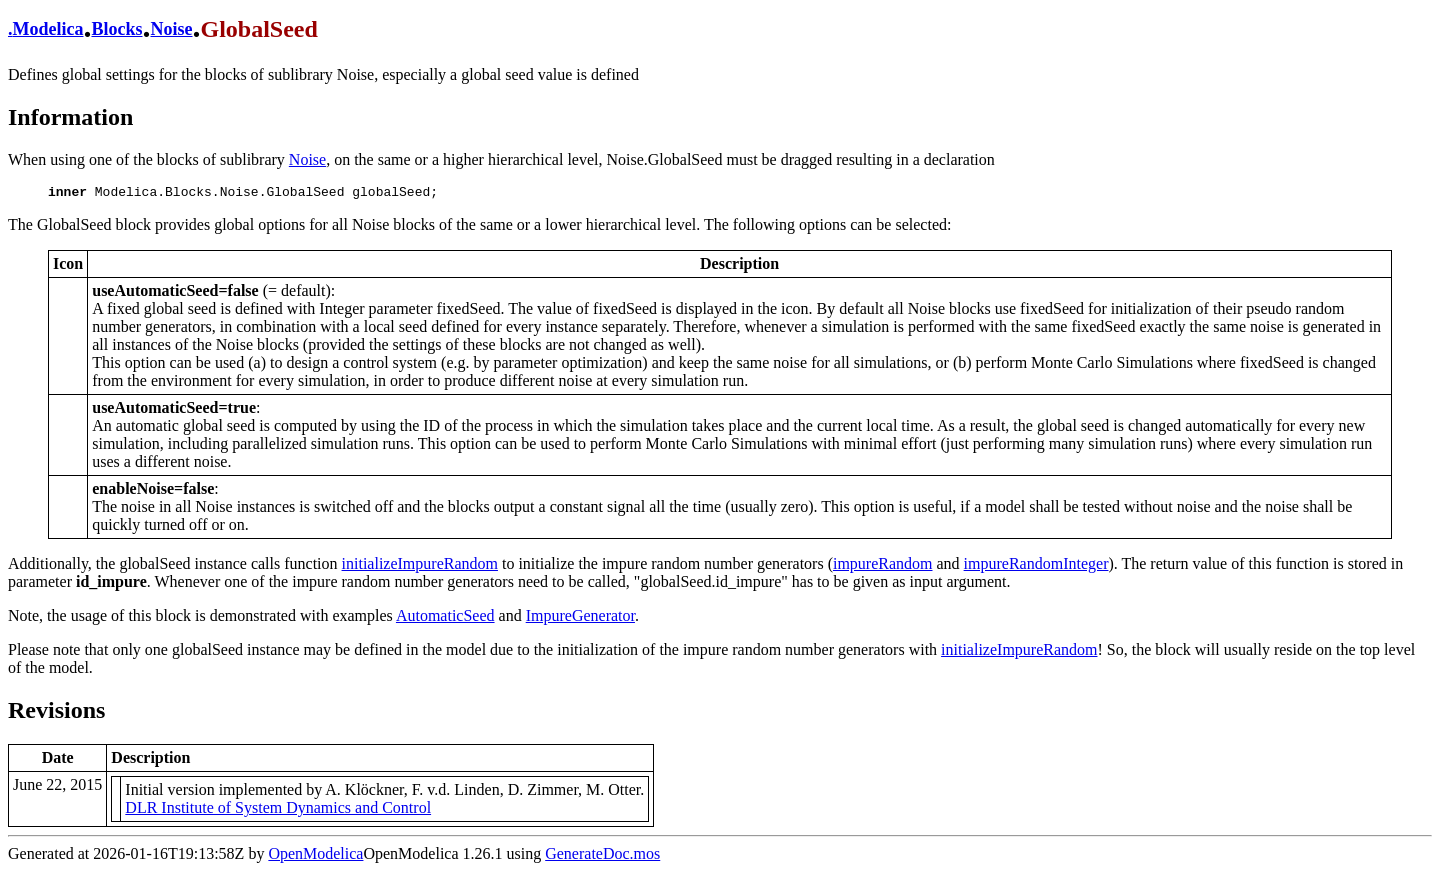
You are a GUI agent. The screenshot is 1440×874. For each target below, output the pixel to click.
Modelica (48, 29)
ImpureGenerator (580, 618)
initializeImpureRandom (420, 566)
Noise (172, 29)
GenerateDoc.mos (602, 856)
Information (70, 117)
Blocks (116, 29)
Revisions (56, 713)
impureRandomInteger (1036, 566)
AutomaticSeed (445, 618)
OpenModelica (315, 856)
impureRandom (883, 566)
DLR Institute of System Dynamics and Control (278, 810)
